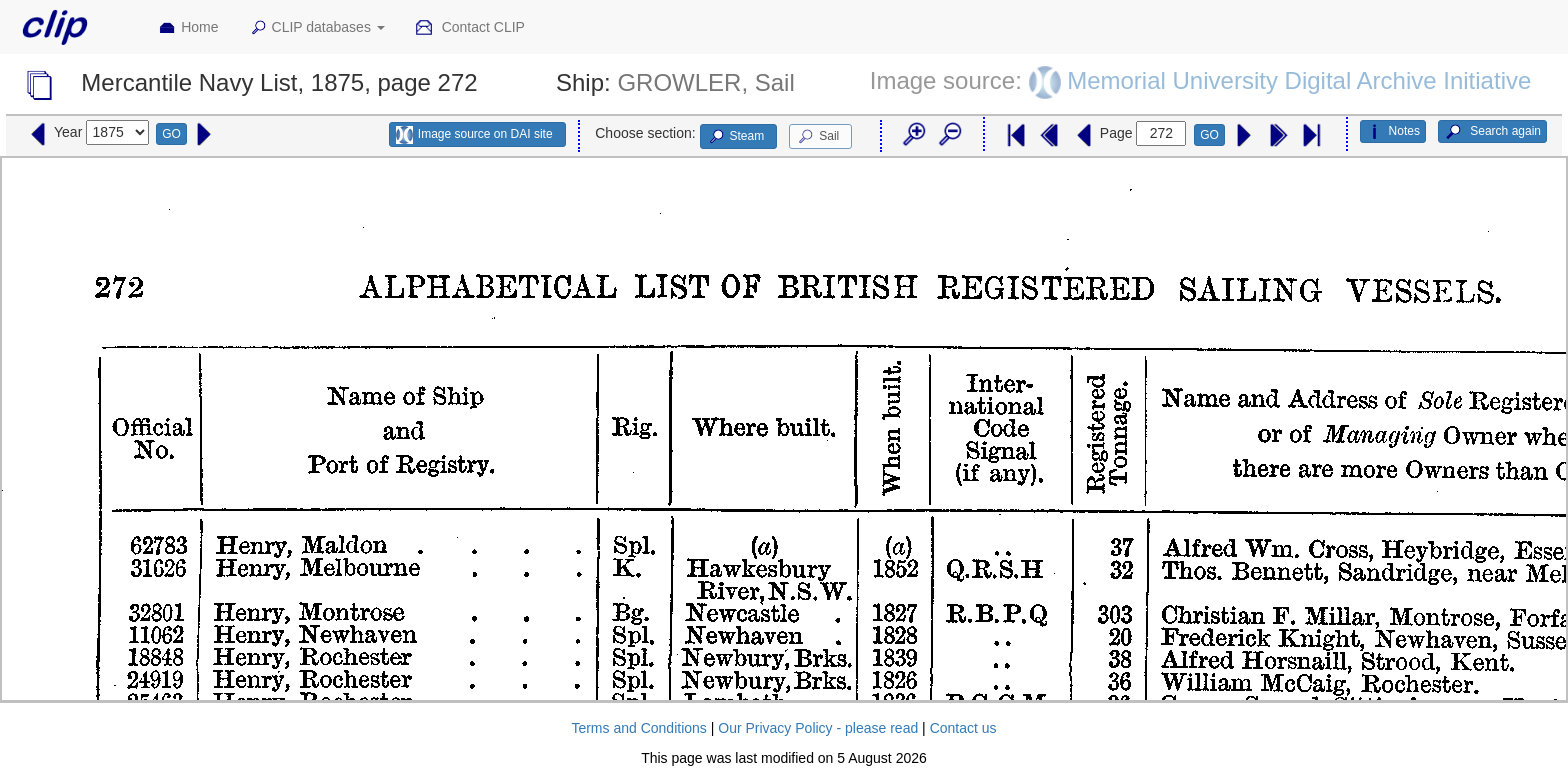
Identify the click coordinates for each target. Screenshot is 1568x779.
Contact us (963, 728)
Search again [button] (1492, 132)
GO (171, 134)
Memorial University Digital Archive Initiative (1299, 80)
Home (188, 28)
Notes (1393, 132)
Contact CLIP (470, 28)
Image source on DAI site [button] (474, 135)
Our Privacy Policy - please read (818, 728)
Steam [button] (736, 137)
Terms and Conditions (638, 728)
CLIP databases (317, 28)
